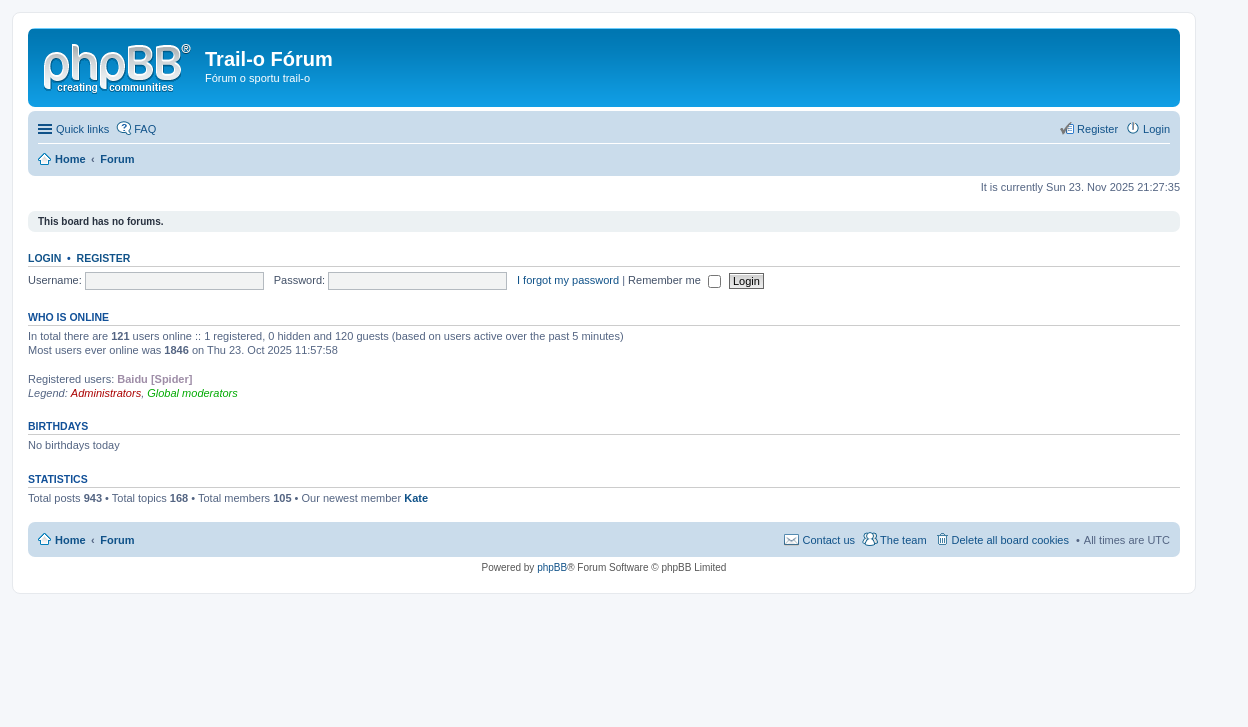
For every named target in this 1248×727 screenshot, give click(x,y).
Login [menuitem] (1156, 129)
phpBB (552, 567)
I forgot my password (568, 280)
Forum (117, 540)
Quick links (82, 129)
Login (44, 258)
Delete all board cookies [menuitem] (1010, 540)
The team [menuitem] (903, 540)
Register (104, 258)
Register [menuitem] (1097, 129)
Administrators (106, 393)
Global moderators (192, 393)
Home (70, 540)
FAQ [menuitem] (145, 129)
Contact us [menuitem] (828, 540)
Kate (416, 498)
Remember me (674, 280)
